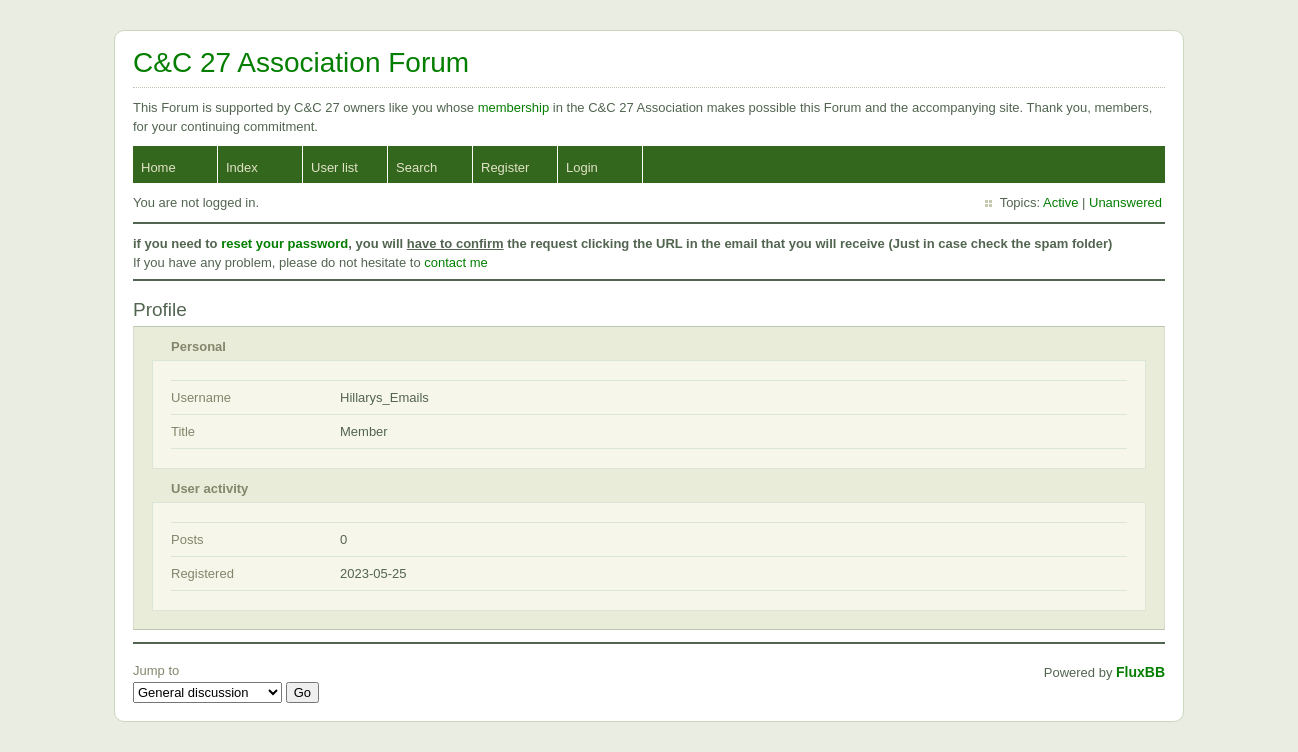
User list (334, 167)
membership (515, 107)
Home (158, 167)
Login (582, 167)
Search (416, 167)
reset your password (284, 243)
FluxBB (1140, 672)
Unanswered (1125, 202)
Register (505, 167)
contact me (456, 262)
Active (1060, 202)
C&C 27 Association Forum (301, 62)
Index (242, 167)
